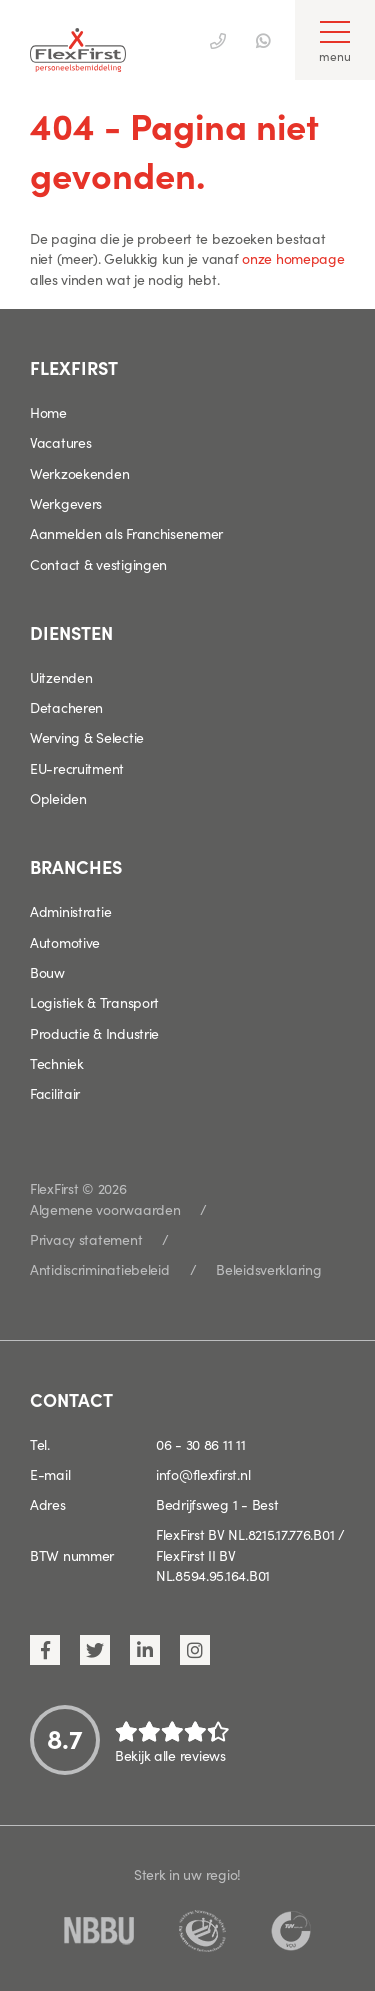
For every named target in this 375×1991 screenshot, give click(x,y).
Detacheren (66, 707)
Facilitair (55, 1093)
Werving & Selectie (87, 737)
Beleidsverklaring (268, 1269)
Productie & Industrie (94, 1033)
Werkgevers (66, 503)
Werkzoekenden (79, 473)
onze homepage (293, 258)
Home (48, 412)
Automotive (65, 942)
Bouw (47, 972)
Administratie (70, 911)
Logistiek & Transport (94, 1002)
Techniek (57, 1063)
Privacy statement (86, 1239)
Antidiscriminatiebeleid (100, 1269)
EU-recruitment (77, 768)
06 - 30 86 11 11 (201, 1444)
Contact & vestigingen (98, 564)
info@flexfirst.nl (203, 1474)
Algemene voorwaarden (105, 1209)
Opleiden (58, 798)
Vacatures (60, 442)
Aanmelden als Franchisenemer (126, 533)
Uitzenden (61, 677)
